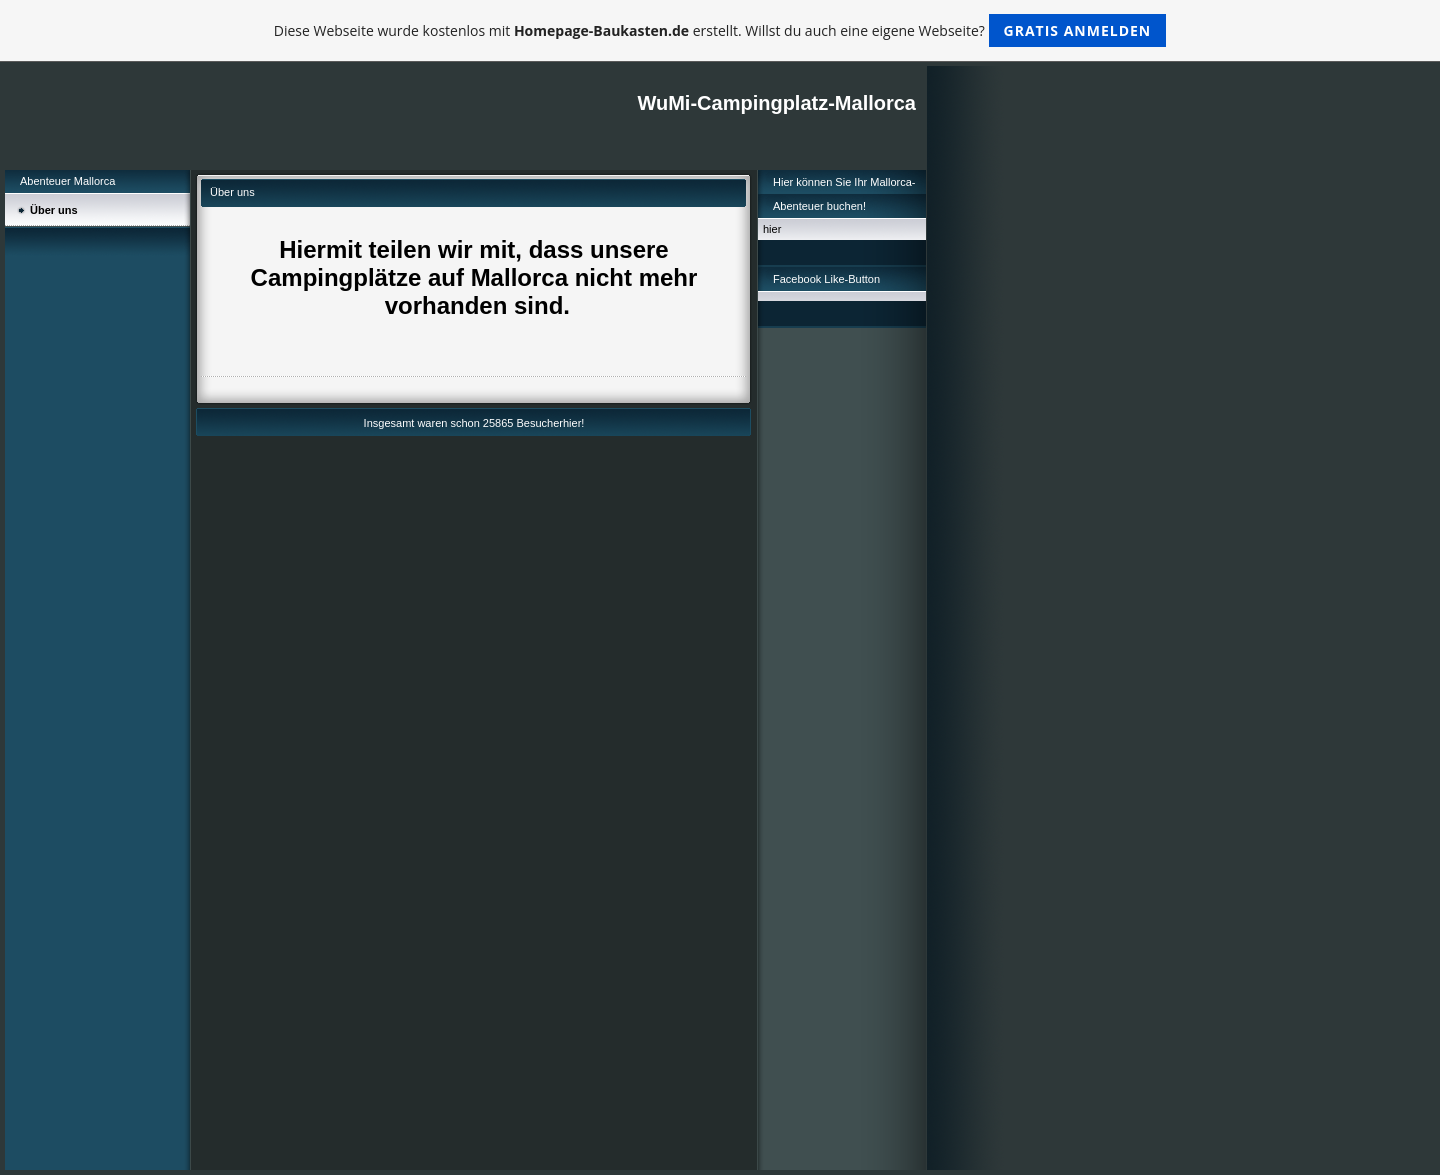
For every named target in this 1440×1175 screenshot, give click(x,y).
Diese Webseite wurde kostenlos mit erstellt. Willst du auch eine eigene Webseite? (720, 30)
